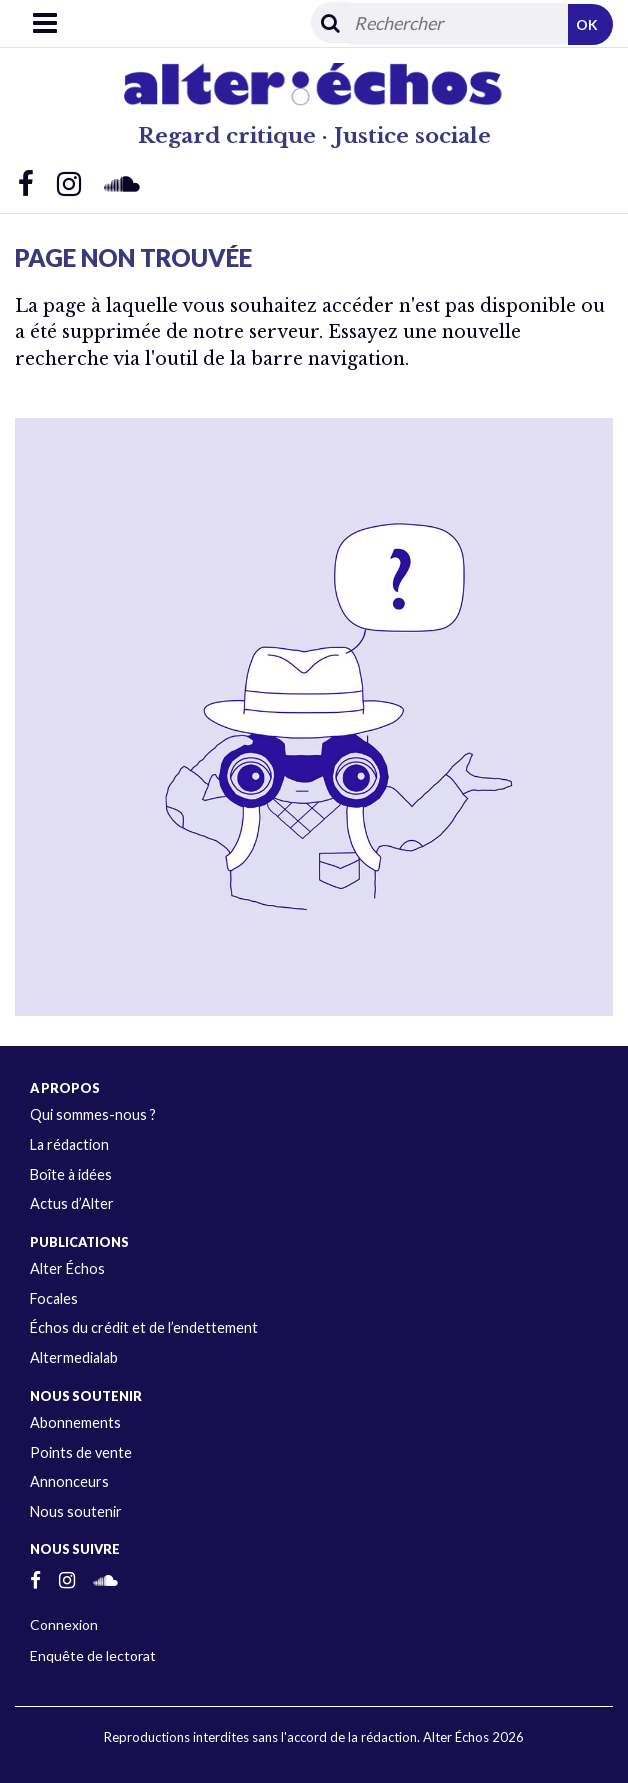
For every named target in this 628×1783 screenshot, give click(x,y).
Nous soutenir (76, 1511)
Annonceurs (69, 1481)
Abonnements (75, 1422)
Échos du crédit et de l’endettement (144, 1327)
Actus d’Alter (72, 1203)
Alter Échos (67, 1268)
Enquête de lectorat (93, 1655)
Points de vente (81, 1452)
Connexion (64, 1624)
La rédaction (69, 1144)
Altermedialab (74, 1357)
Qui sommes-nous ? (93, 1114)
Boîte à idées (71, 1174)
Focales (54, 1298)
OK (587, 24)
